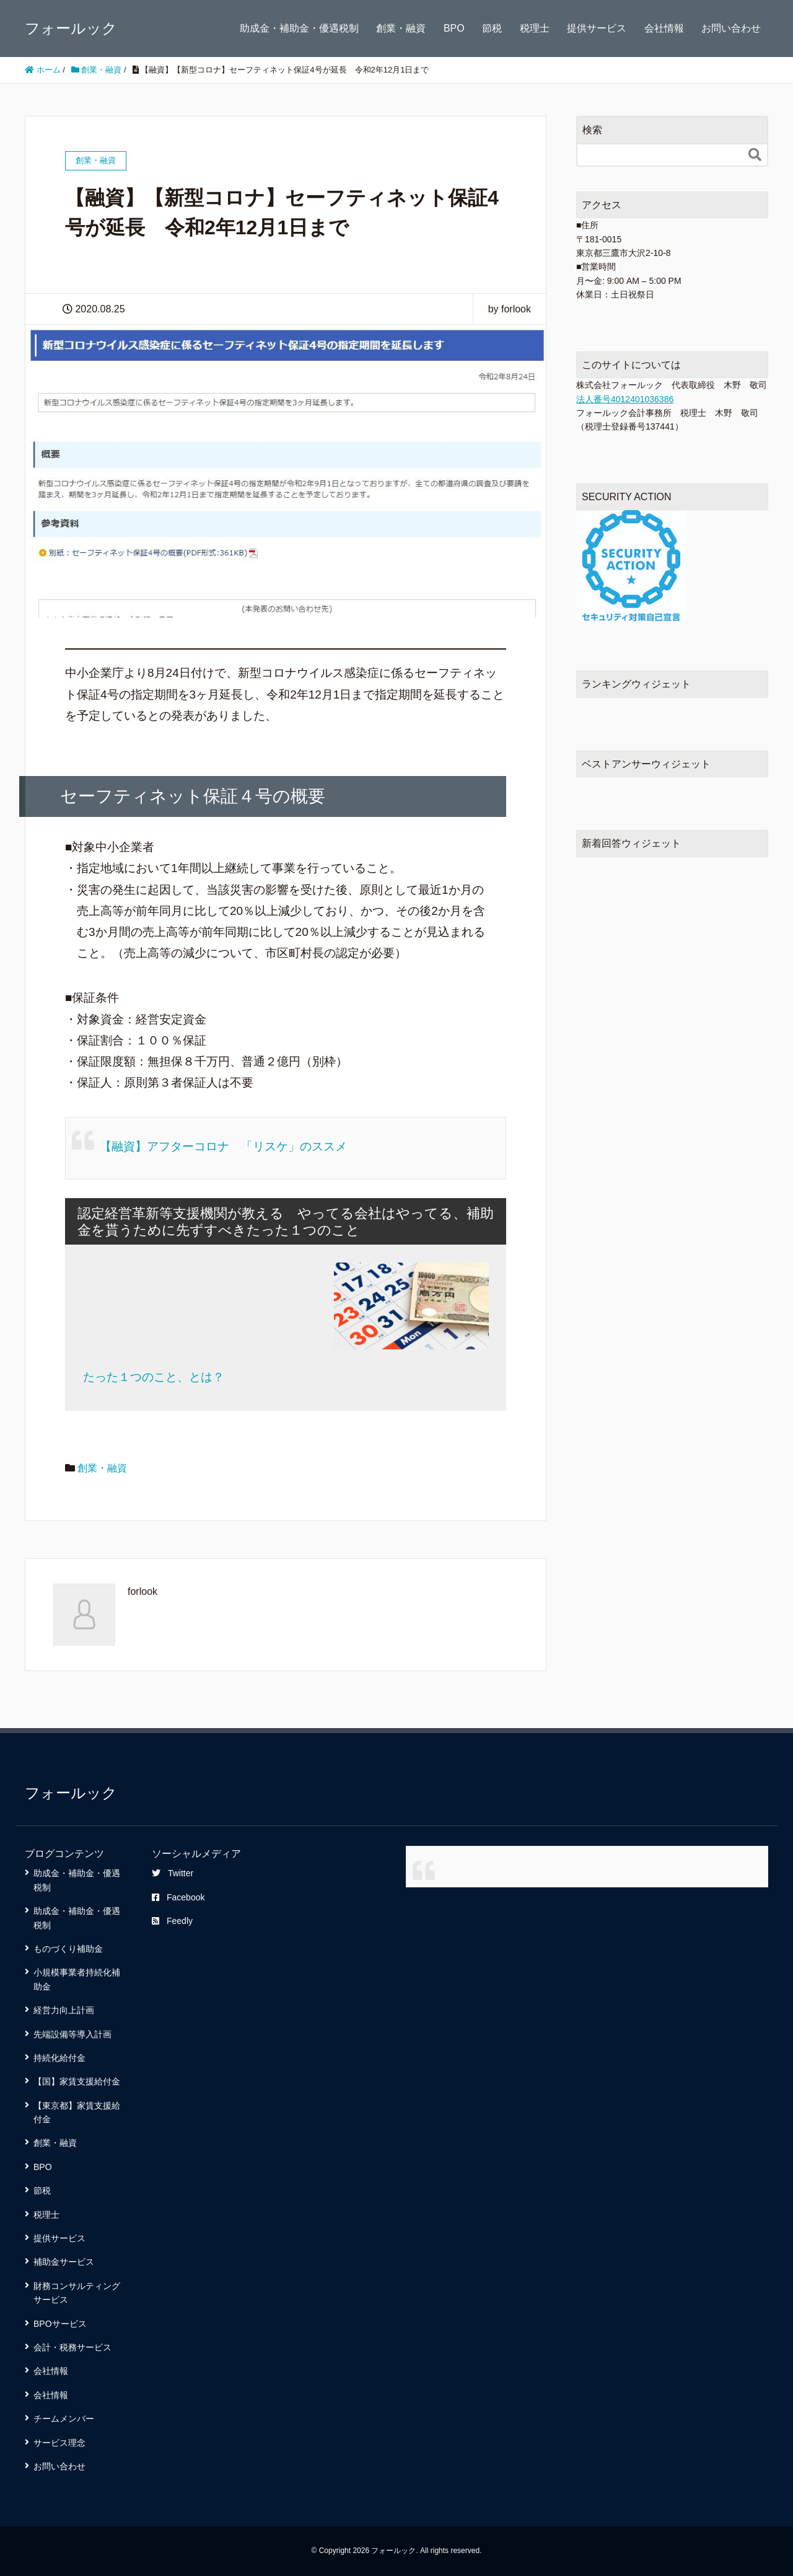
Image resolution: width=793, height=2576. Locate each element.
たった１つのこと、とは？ (153, 1376)
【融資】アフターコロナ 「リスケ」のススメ (223, 1146)
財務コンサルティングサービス (76, 2293)
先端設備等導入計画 (72, 2034)
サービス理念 (59, 2443)
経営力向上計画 (63, 2010)
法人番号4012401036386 (624, 399)
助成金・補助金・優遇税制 (299, 28)
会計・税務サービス (72, 2347)
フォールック (71, 28)
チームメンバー (63, 2419)
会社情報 (664, 28)
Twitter (172, 1873)
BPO (454, 28)
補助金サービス (63, 2262)
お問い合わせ (731, 28)
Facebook (178, 1897)
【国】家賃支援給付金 (76, 2081)
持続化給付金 (59, 2058)
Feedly (172, 1921)
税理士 (535, 28)
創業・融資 (401, 28)
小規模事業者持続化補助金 (76, 1979)
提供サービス (596, 28)
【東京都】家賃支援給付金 (76, 2112)
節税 (492, 28)
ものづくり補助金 (68, 1949)
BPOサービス (60, 2324)
